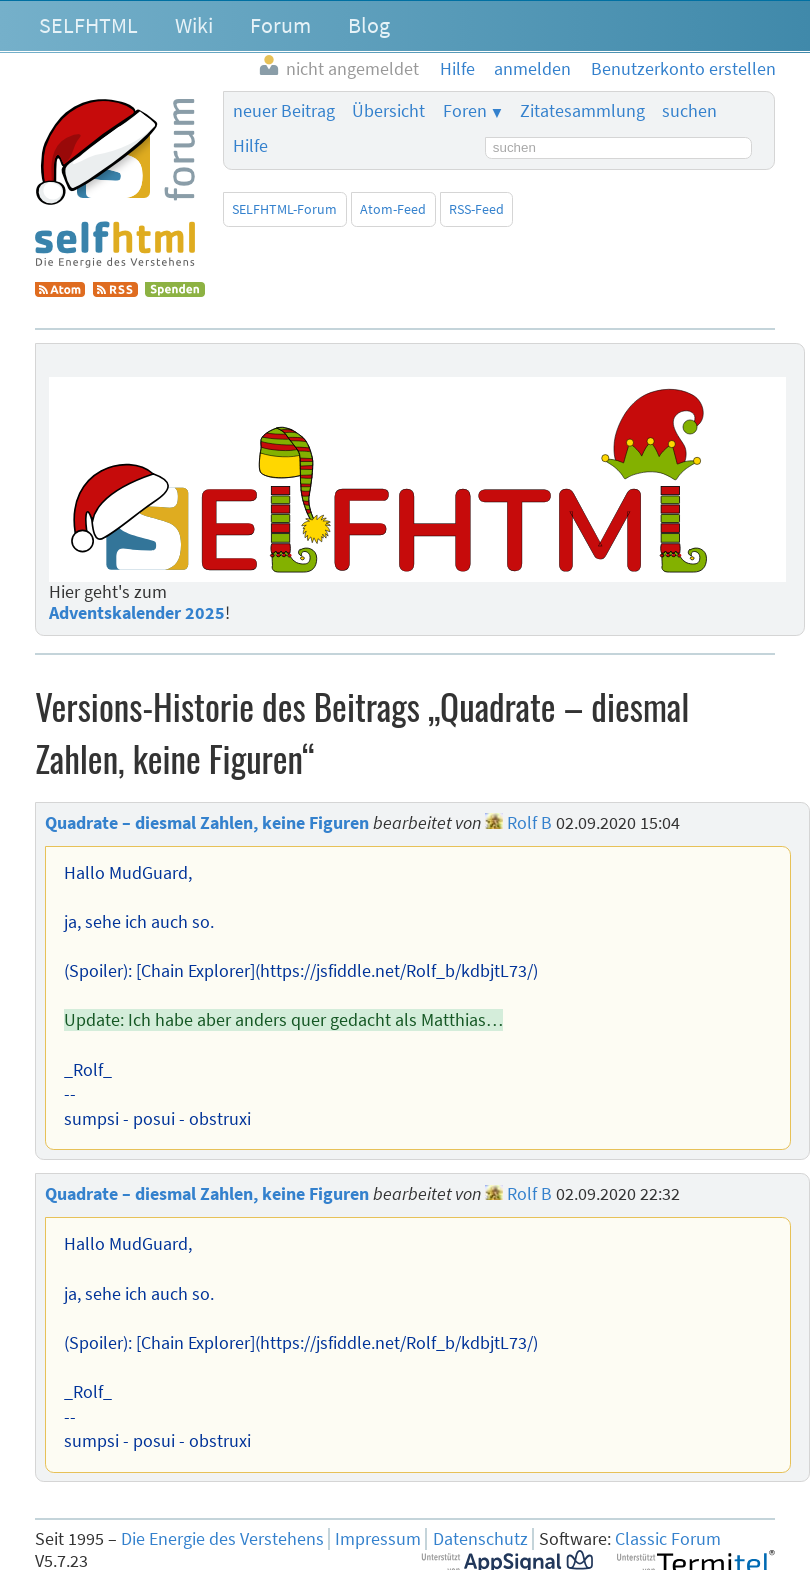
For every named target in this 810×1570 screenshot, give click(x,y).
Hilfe (250, 146)
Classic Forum (668, 1539)
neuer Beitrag (284, 111)
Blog (369, 25)
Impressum (378, 1539)
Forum (280, 25)
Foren (465, 111)
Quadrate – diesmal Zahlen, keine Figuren (207, 823)
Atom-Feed (393, 209)
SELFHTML (88, 25)
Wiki (194, 25)
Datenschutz (480, 1539)
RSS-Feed (476, 209)
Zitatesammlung (582, 111)
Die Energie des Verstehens (222, 1539)
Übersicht (388, 111)
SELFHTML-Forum (284, 209)
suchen (689, 111)
